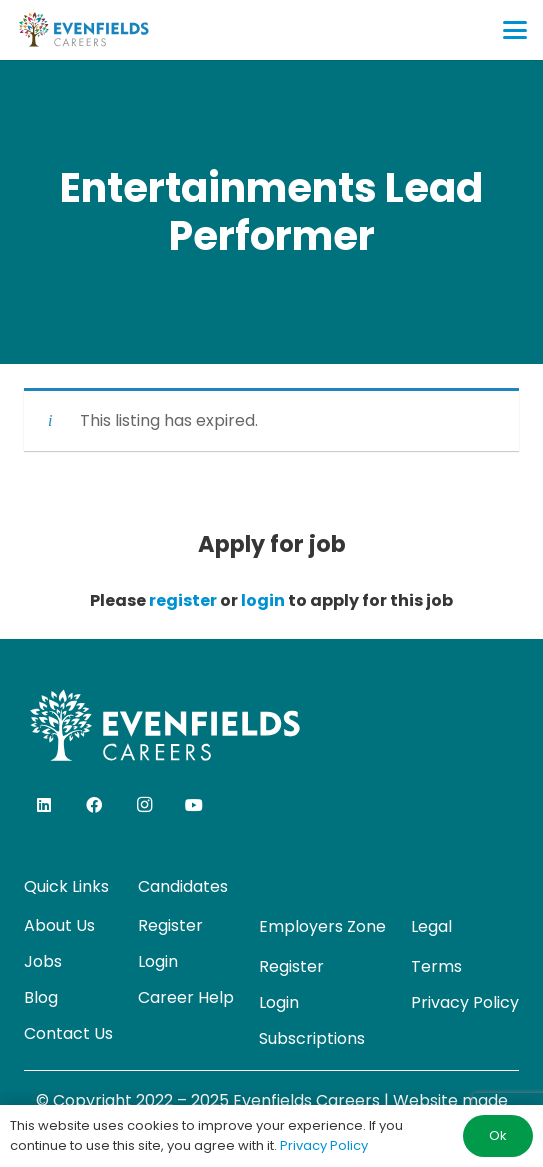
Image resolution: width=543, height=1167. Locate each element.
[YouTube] (194, 805)
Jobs (43, 961)
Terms (436, 966)
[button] (515, 30)
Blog (41, 997)
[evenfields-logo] (83, 30)
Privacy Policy (465, 1002)
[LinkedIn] (44, 805)
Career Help (186, 997)
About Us (59, 925)
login (263, 600)
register (183, 600)
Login (158, 961)
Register (170, 925)
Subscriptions (312, 1038)
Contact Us (68, 1033)
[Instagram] (144, 805)
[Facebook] (94, 805)
